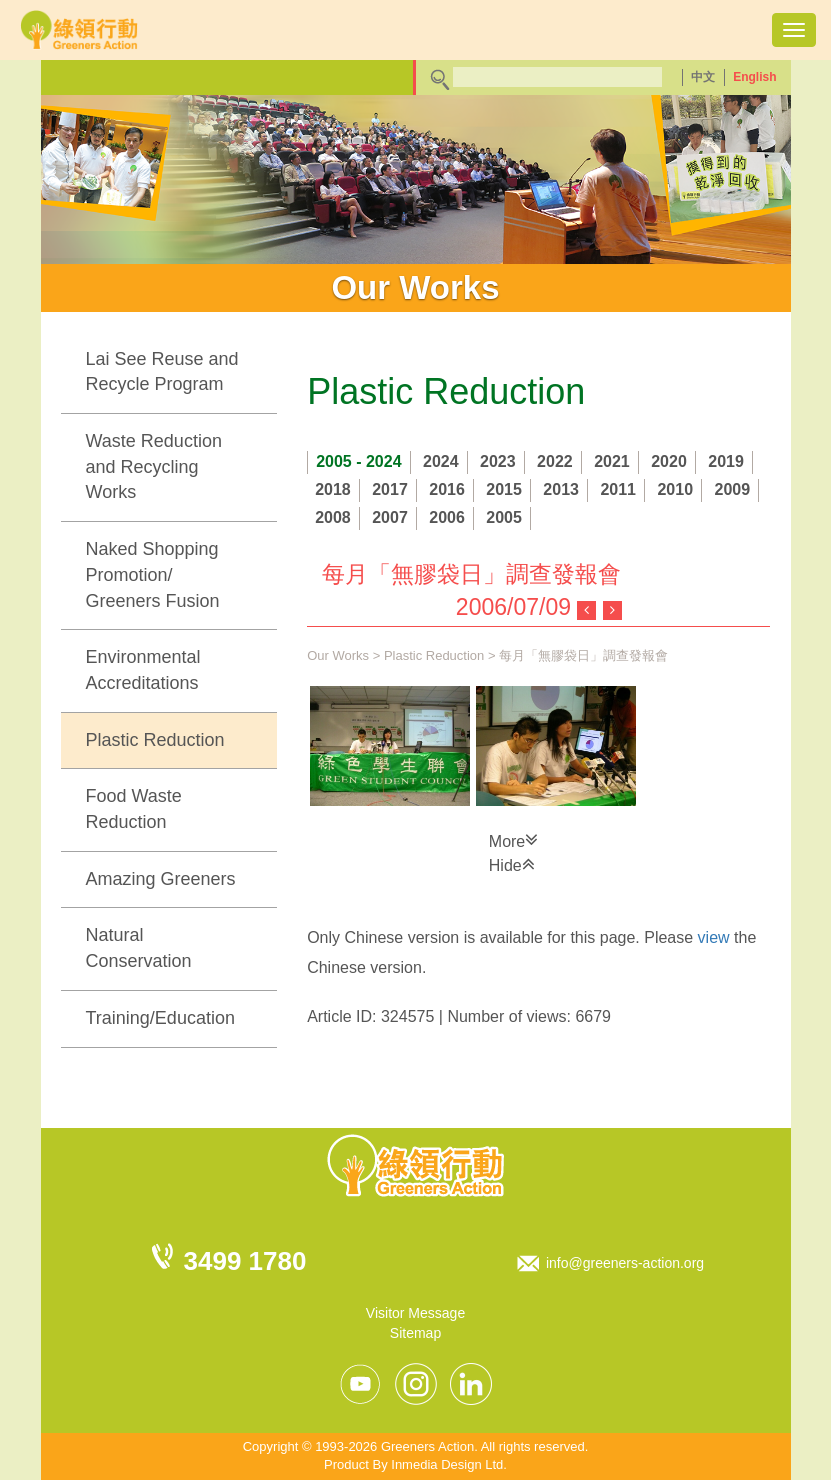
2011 (618, 489)
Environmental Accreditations (143, 670)
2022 (555, 461)
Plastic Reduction (155, 740)
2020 (669, 461)
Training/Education (160, 1018)
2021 (612, 461)
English (754, 77)
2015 (504, 489)
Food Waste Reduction (134, 809)
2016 (447, 489)
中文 (703, 77)
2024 (441, 461)
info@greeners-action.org (625, 1263)
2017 (390, 489)
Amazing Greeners (161, 879)
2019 (726, 461)
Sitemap (415, 1333)
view (714, 937)
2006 (447, 517)
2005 (504, 517)
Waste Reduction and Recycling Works (154, 466)
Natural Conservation (139, 948)
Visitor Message (415, 1313)
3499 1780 (245, 1261)
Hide (512, 864)
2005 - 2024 (358, 461)
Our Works (338, 655)
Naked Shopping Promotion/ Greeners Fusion (153, 574)
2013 (561, 489)
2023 (498, 461)
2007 (390, 517)
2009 (732, 489)
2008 (333, 517)
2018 (333, 489)
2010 (675, 489)
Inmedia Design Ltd (447, 1464)
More (513, 840)
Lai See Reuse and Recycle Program (162, 372)
